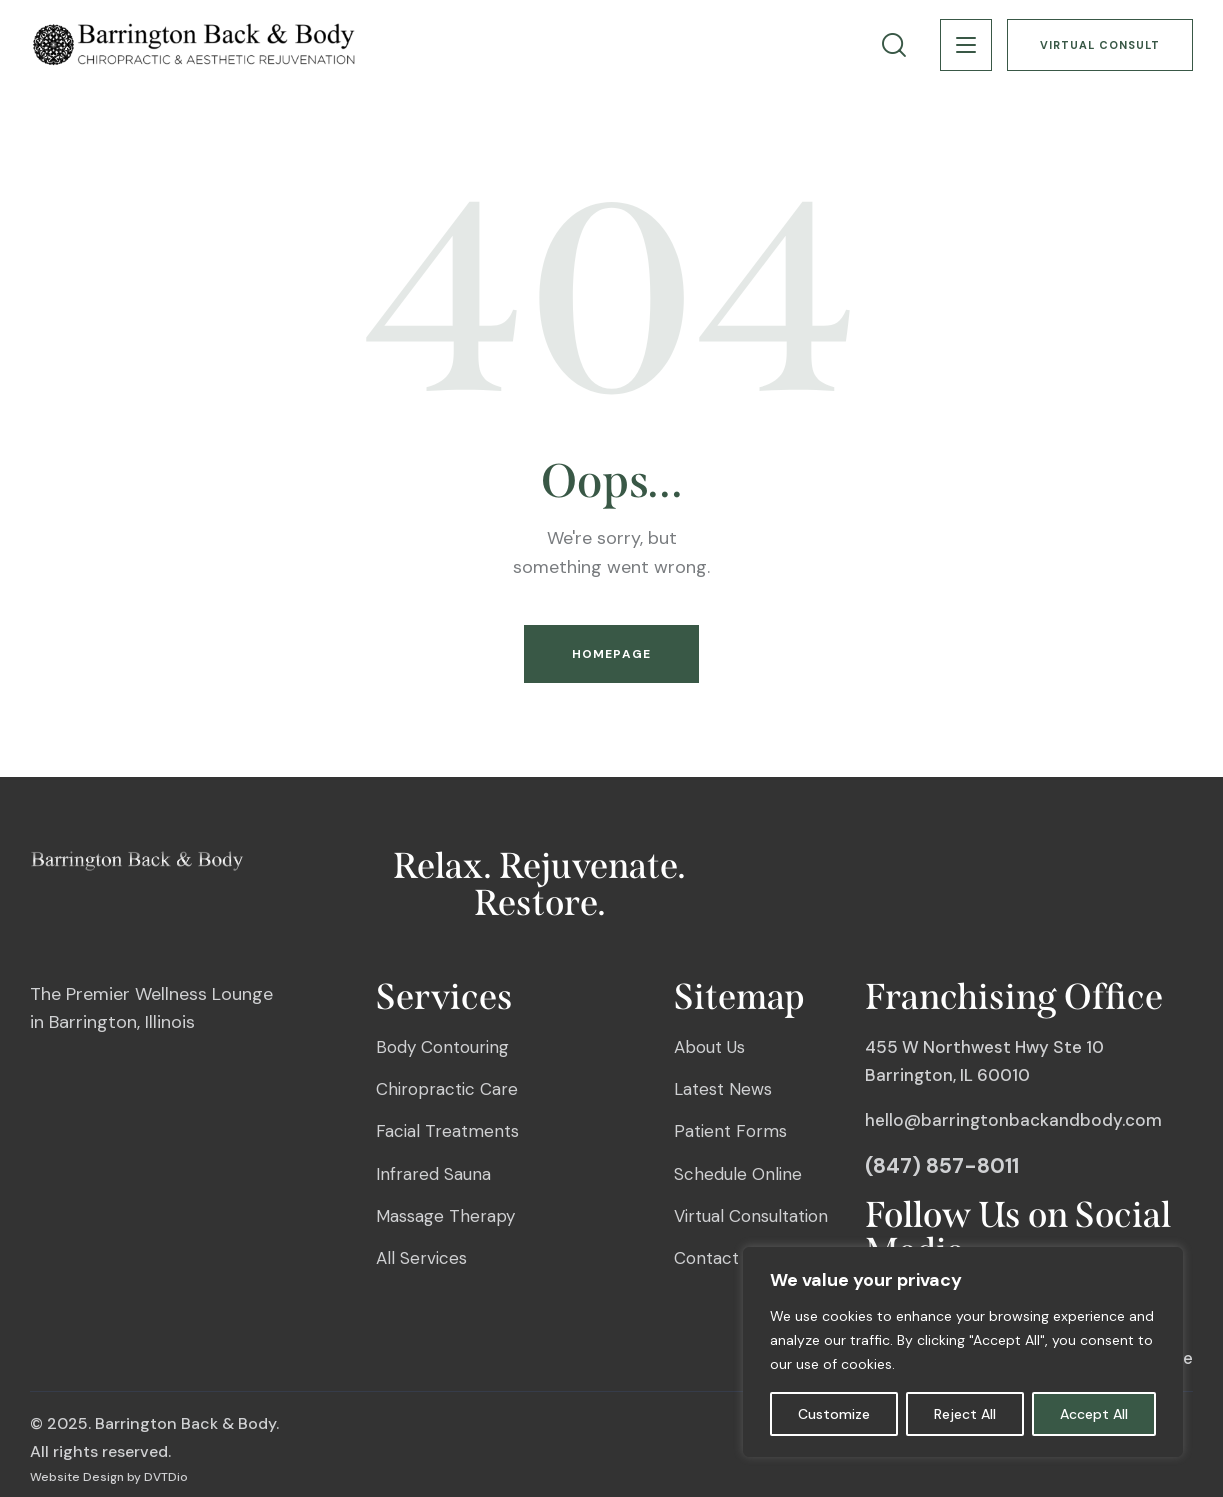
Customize (834, 1414)
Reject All (965, 1414)
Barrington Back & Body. (187, 1423)
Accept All (1094, 1414)
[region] (963, 1352)
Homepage (611, 654)
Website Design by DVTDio (109, 1477)
